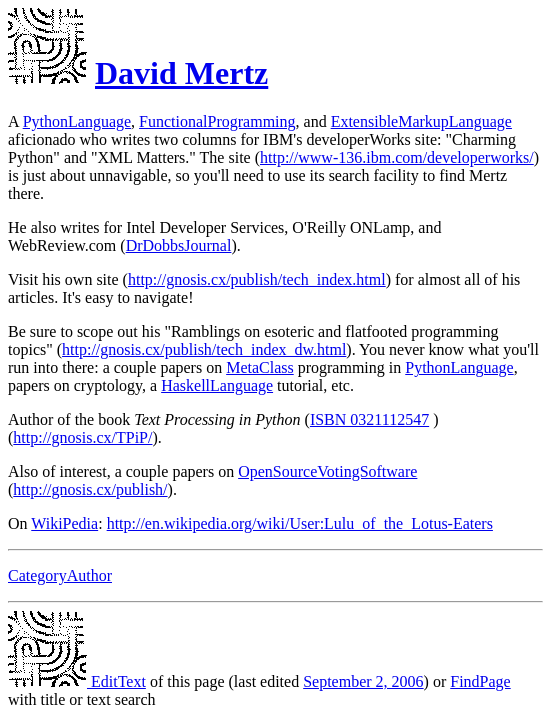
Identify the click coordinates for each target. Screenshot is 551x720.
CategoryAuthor (60, 575)
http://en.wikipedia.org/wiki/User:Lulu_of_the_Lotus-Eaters (300, 523)
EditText (77, 681)
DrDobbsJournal (179, 245)
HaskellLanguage (217, 385)
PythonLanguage (77, 121)
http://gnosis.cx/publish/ (90, 489)
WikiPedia (64, 523)
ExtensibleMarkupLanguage (421, 121)
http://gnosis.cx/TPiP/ (82, 437)
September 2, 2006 (363, 681)
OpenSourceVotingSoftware (327, 471)
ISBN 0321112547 (369, 419)
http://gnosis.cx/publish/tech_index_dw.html (204, 349)
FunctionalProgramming (217, 121)
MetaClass (260, 367)
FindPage (480, 681)
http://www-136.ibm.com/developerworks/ (397, 157)
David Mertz (181, 73)
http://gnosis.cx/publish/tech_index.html (257, 279)
